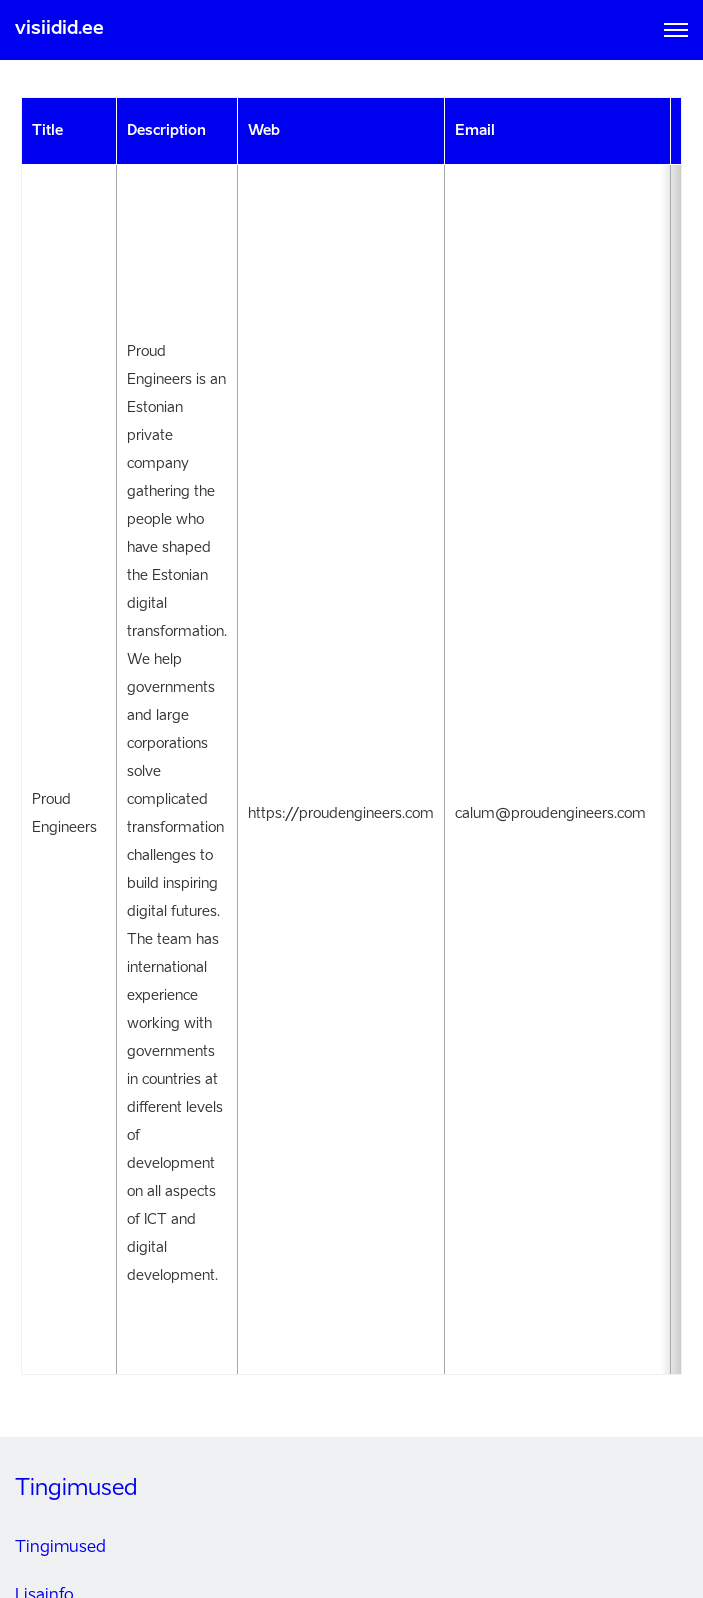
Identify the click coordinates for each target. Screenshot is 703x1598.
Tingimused (60, 1548)
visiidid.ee (59, 29)
